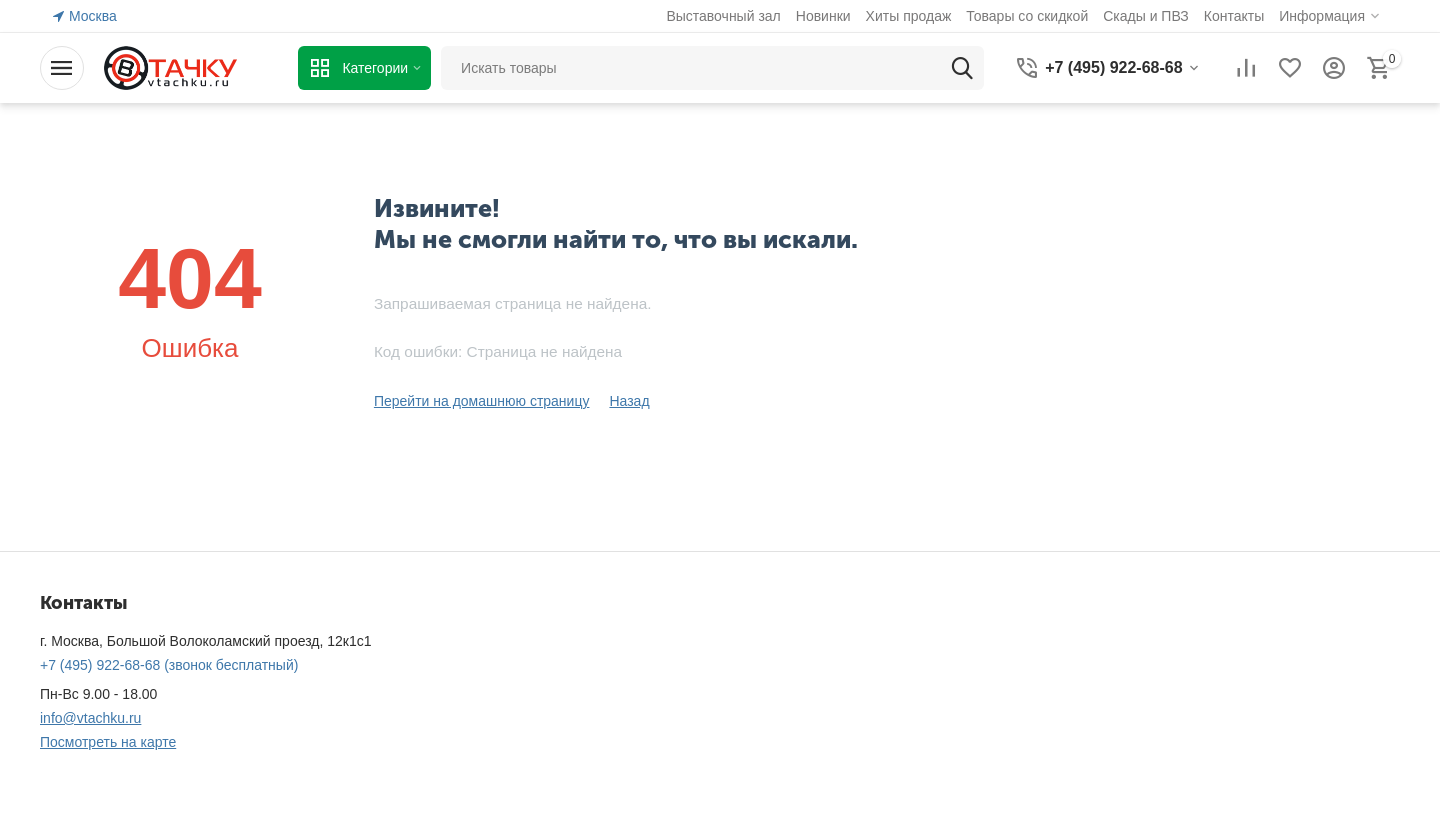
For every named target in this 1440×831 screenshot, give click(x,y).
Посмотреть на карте (108, 742)
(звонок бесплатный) (169, 665)
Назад (629, 401)
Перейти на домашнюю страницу (482, 401)
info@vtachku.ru (90, 718)
